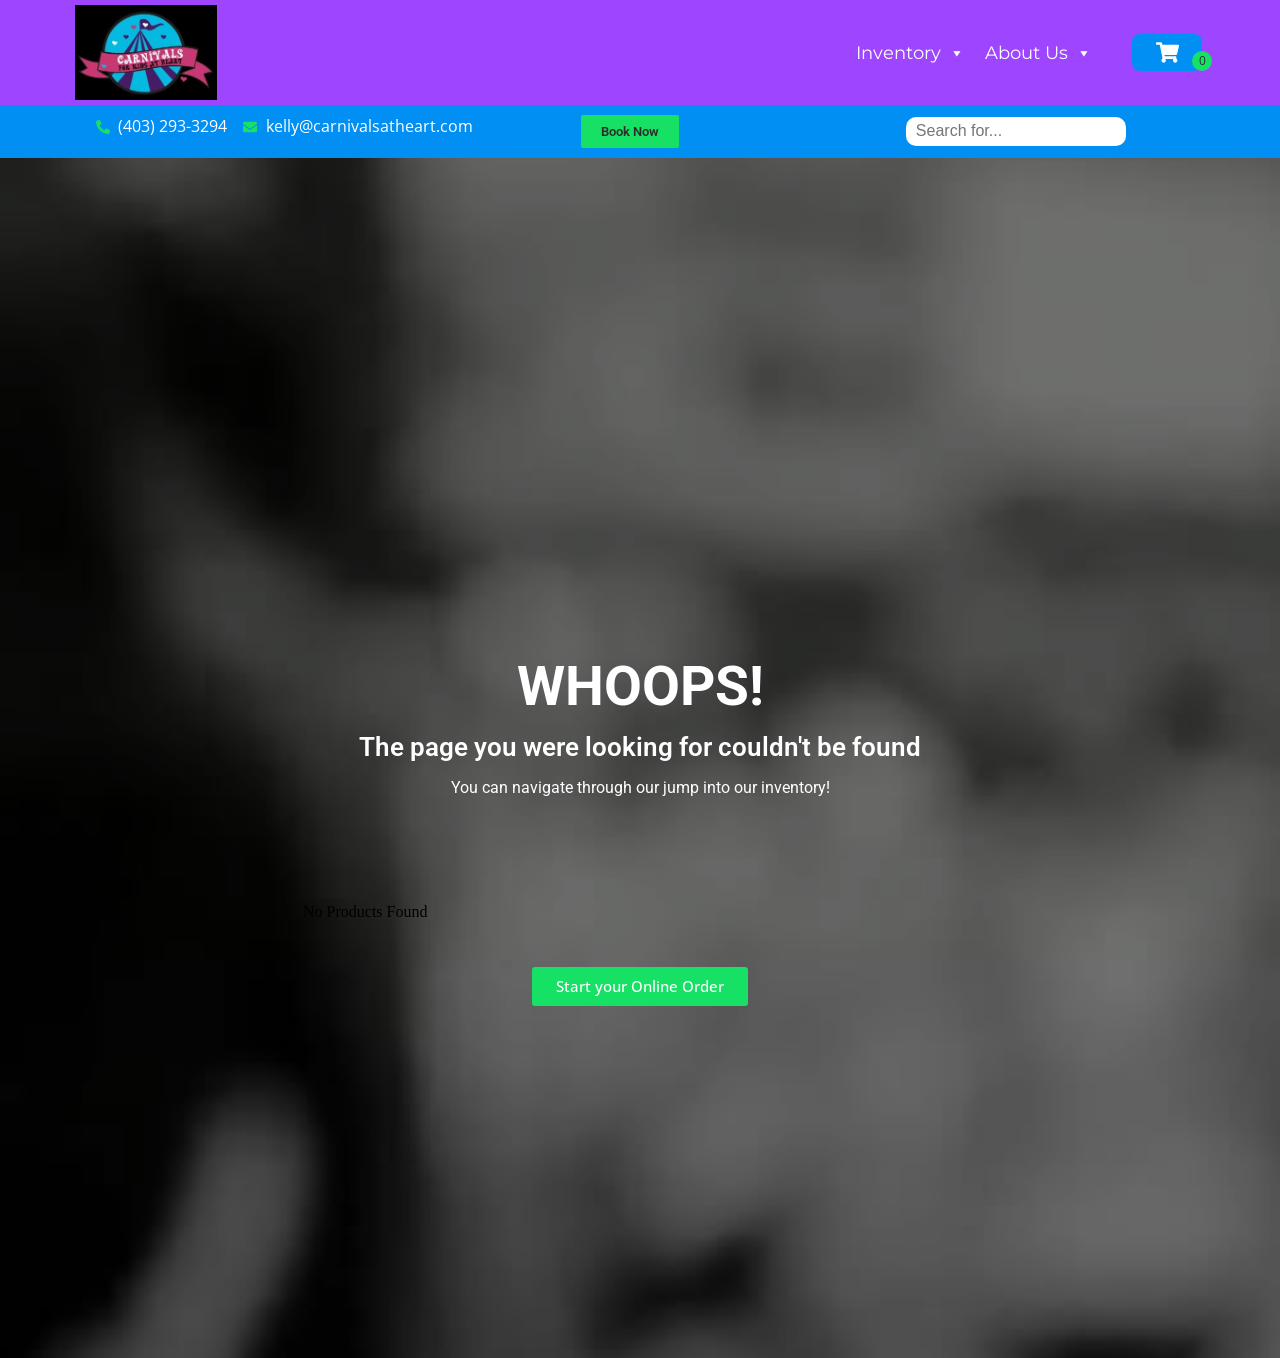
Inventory (910, 53)
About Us (1038, 53)
